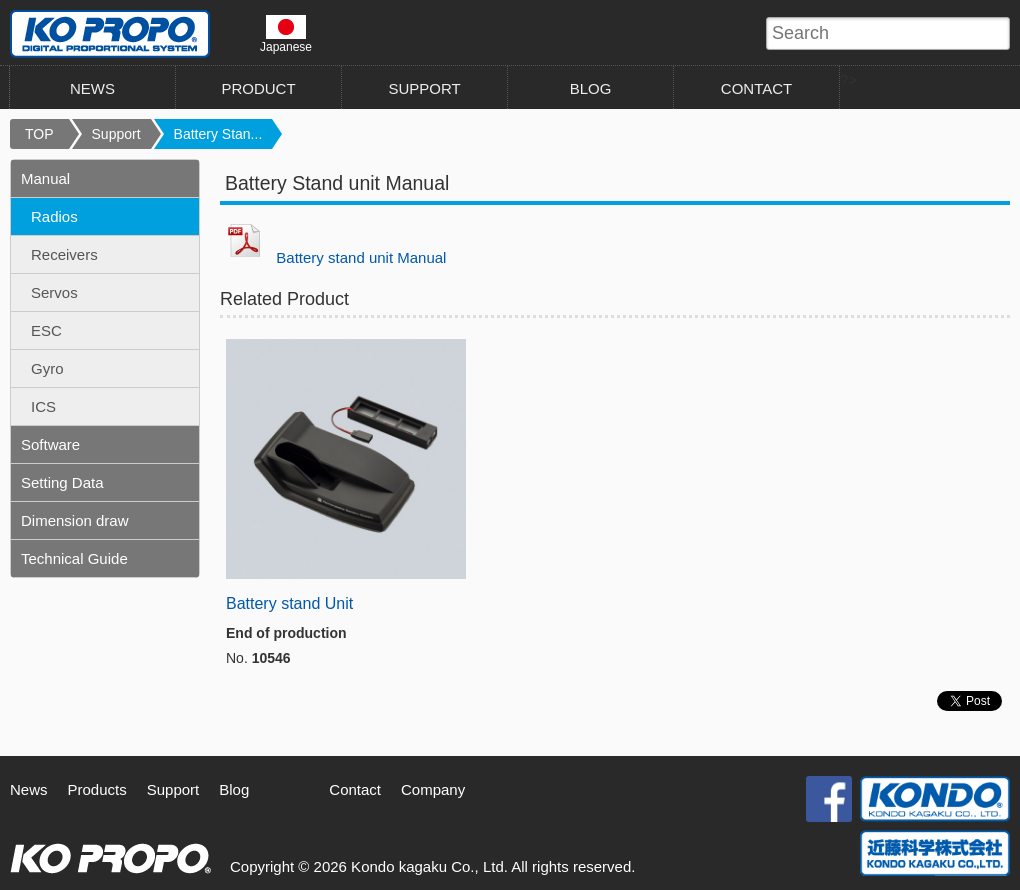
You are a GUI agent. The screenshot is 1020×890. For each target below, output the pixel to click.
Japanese (286, 34)
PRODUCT (258, 88)
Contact (355, 789)
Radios (54, 216)
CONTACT (756, 88)
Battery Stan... (218, 134)
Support (116, 134)
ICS (43, 406)
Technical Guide (74, 558)
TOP (39, 134)
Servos (54, 292)
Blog (234, 789)
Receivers (64, 254)
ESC (46, 330)
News (29, 789)
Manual (45, 178)
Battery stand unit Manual (361, 257)
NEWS (92, 88)
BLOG (591, 88)
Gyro (47, 368)
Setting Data (62, 482)
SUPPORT (424, 88)
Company (433, 789)
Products (97, 789)
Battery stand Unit (289, 603)
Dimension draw (75, 520)
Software (50, 444)
